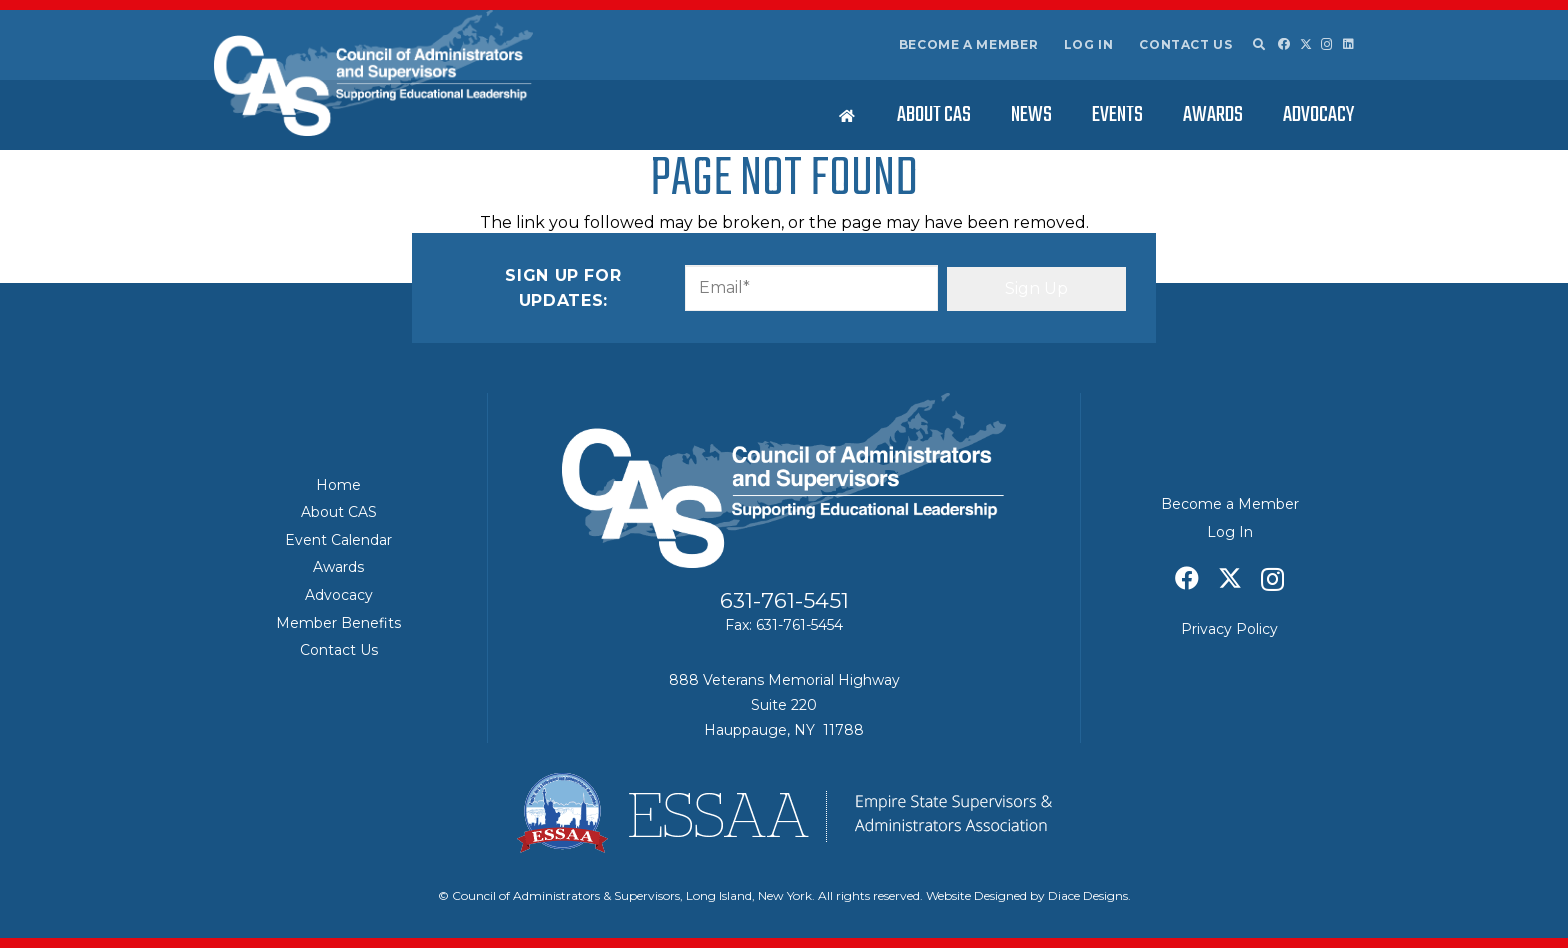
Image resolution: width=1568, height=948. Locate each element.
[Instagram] (1327, 44)
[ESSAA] (784, 813)
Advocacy (339, 595)
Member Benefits (338, 623)
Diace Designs (1088, 895)
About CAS (339, 512)
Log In (1089, 44)
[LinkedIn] (1348, 44)
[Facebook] (1284, 44)
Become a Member (969, 44)
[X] (1306, 44)
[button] (1258, 45)
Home (338, 485)
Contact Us (1185, 44)
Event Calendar (338, 540)
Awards (338, 567)
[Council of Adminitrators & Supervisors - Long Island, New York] (373, 73)
